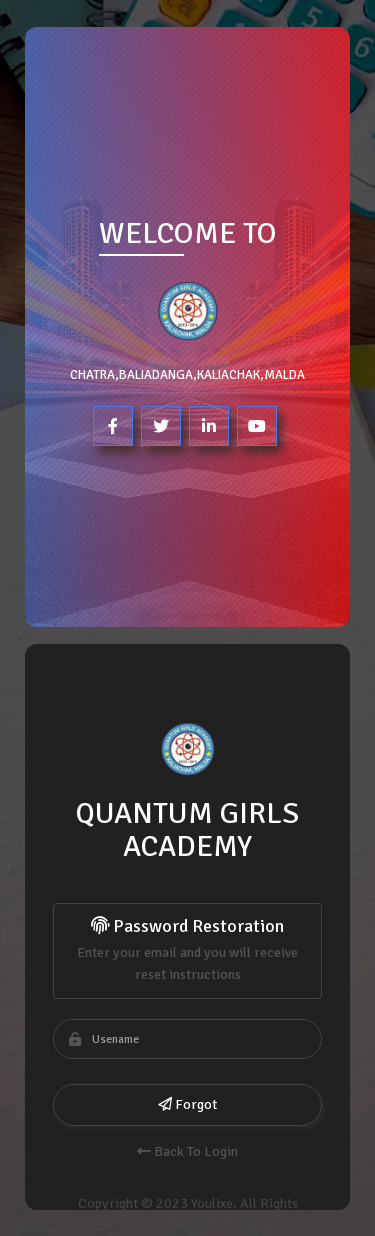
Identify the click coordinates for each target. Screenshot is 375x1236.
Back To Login (187, 1151)
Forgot (187, 1104)
